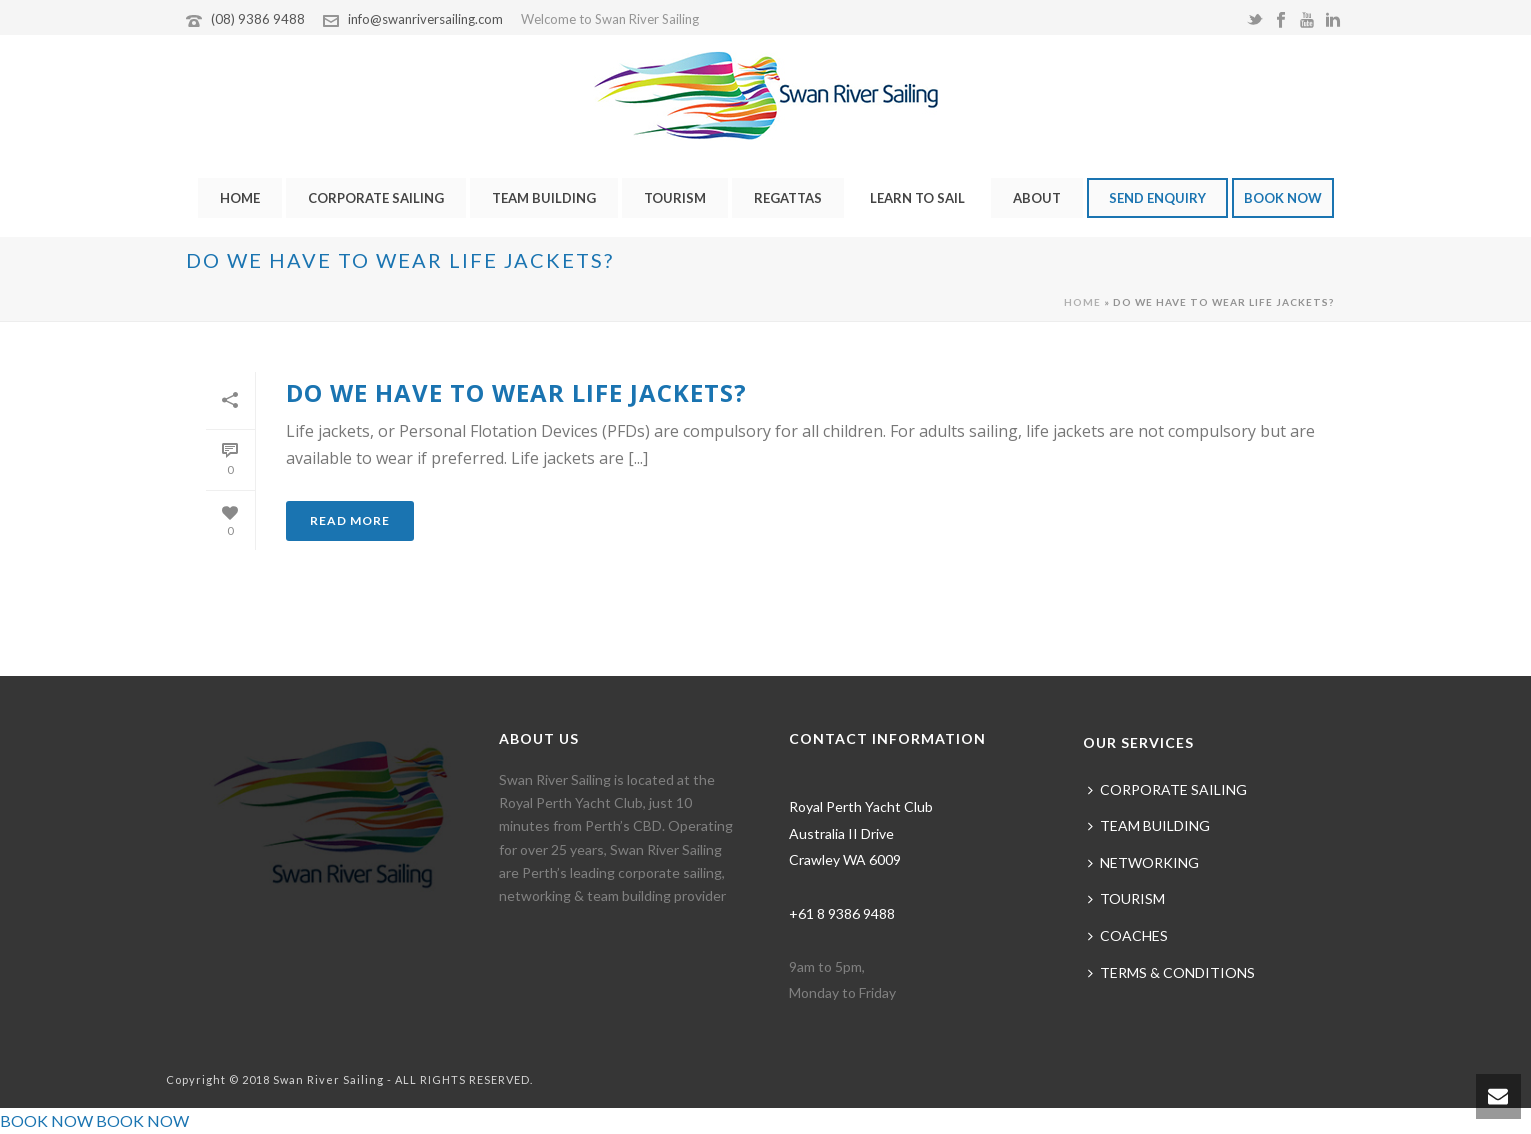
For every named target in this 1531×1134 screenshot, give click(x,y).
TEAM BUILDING (544, 198)
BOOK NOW (1283, 198)
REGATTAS (788, 198)
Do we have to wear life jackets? (516, 392)
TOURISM (675, 198)
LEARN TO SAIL (917, 198)
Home (1082, 302)
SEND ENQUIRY (1157, 198)
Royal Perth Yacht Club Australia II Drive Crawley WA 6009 (861, 833)
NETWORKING (1143, 862)
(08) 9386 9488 (258, 19)
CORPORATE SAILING (376, 198)
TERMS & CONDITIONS (1171, 972)
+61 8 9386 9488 (842, 913)
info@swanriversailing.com (425, 19)
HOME (240, 198)
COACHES (1128, 935)
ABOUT (1037, 198)
